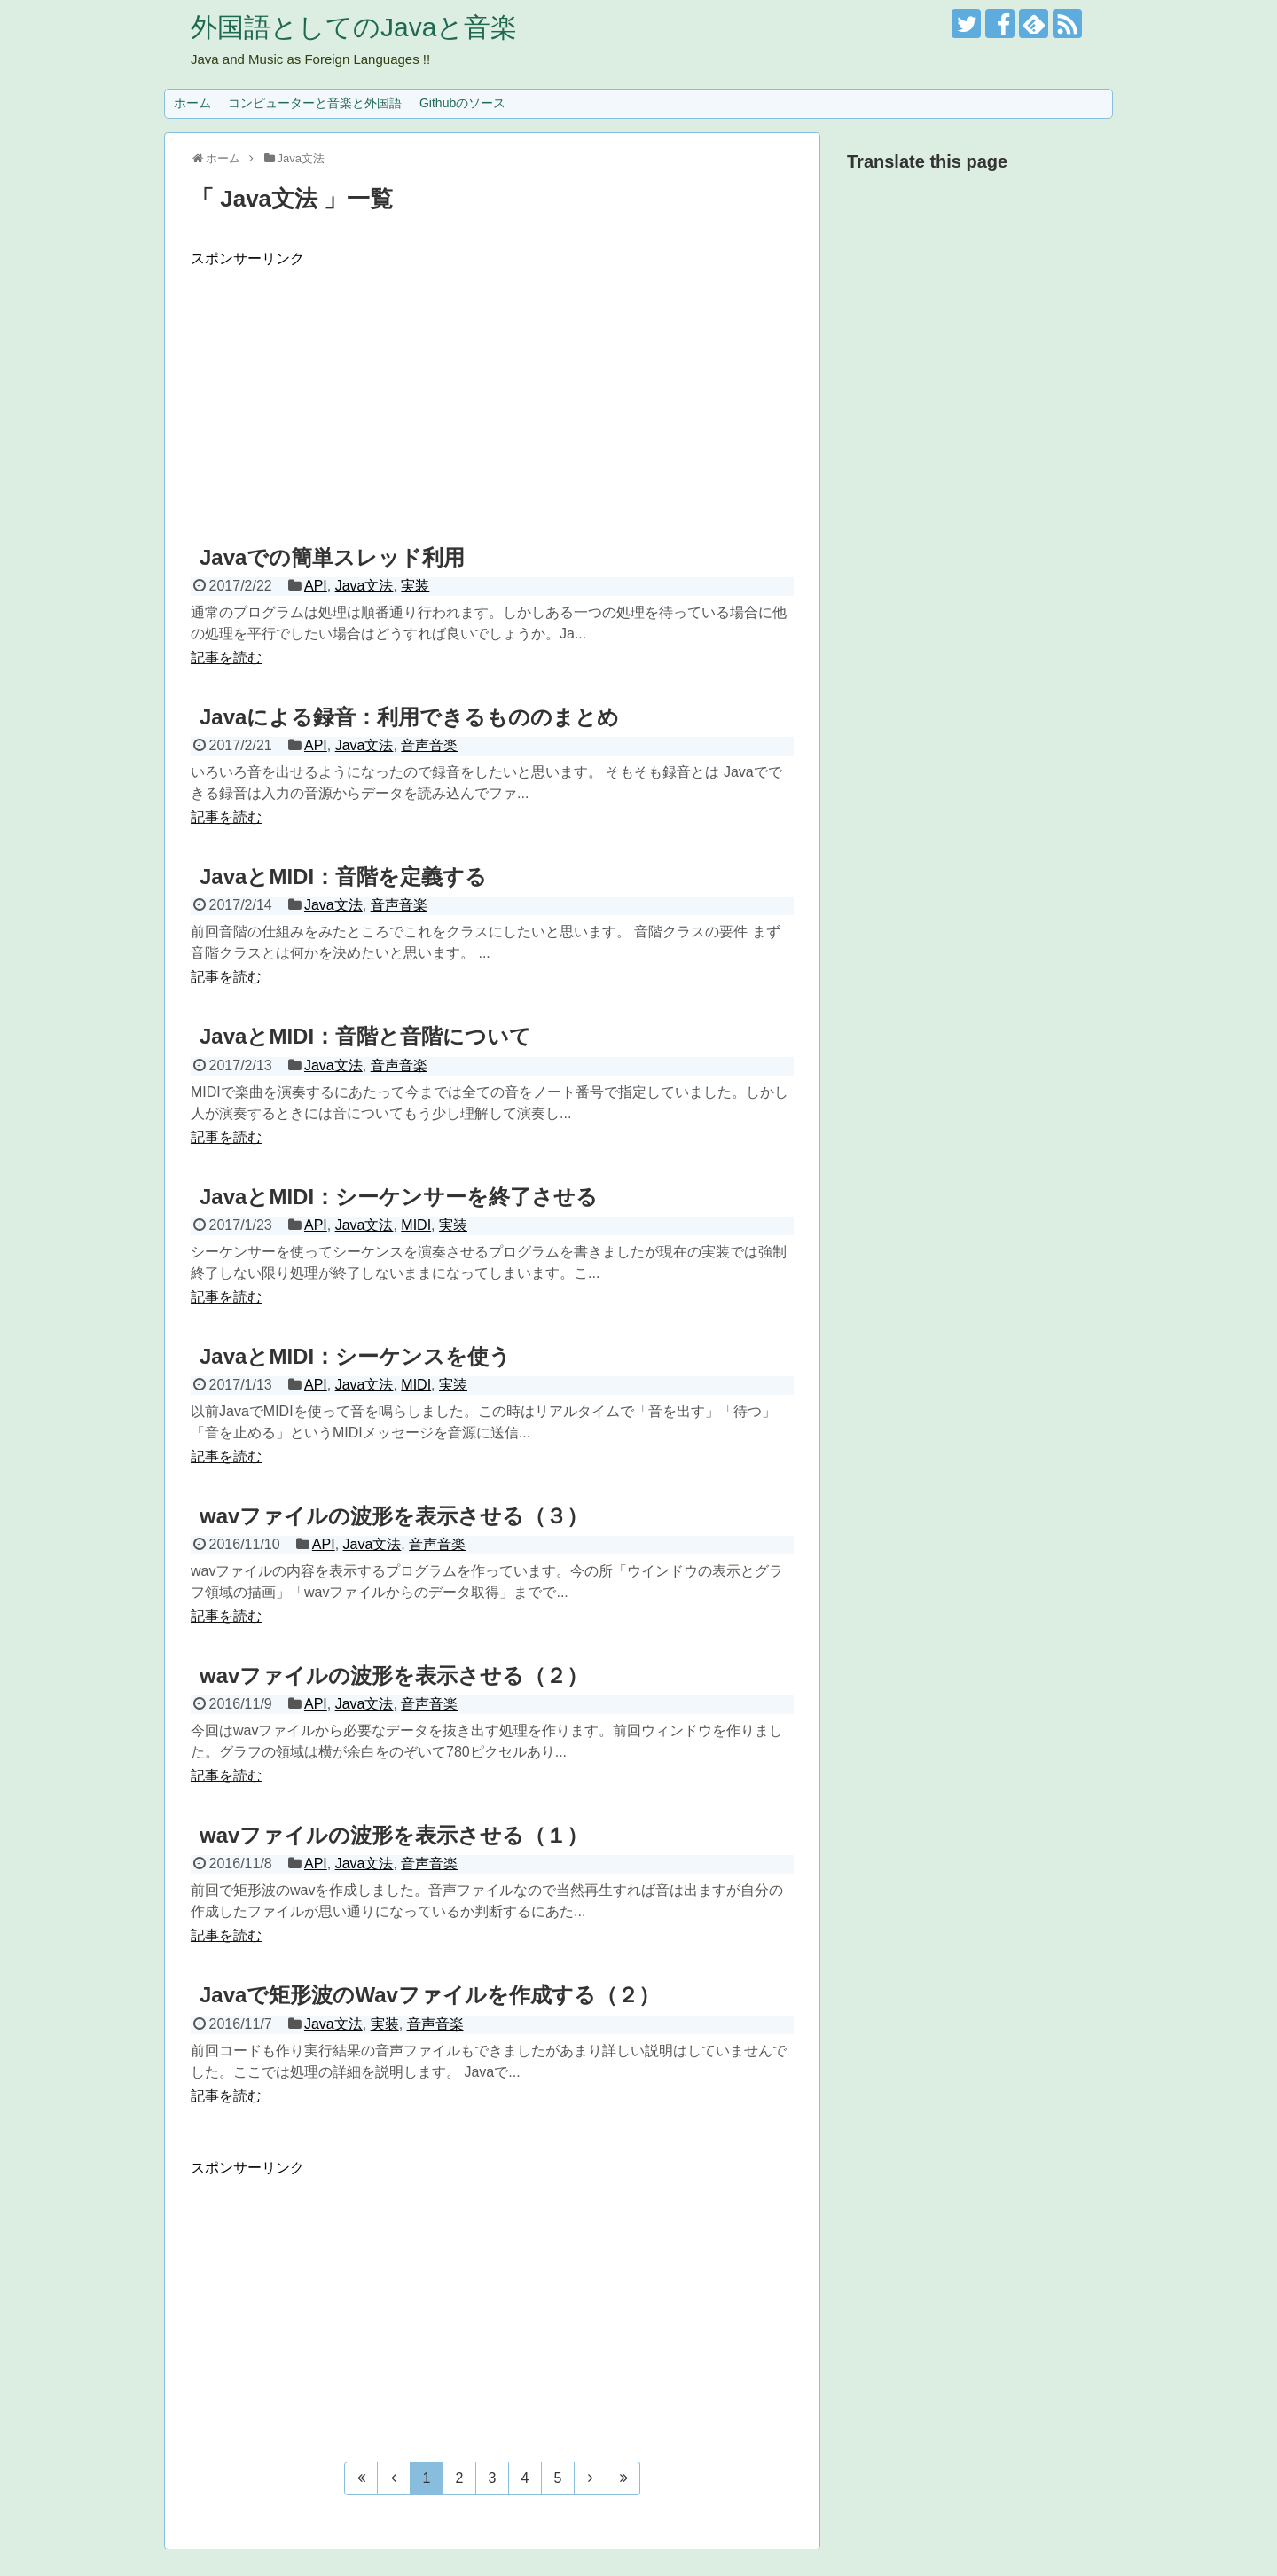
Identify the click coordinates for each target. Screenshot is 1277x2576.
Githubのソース (462, 103)
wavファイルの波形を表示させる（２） (394, 1675)
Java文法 (364, 585)
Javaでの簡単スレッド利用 (332, 557)
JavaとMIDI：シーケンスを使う (355, 1356)
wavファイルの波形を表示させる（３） (394, 1516)
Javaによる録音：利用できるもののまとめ (409, 717)
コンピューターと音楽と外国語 (315, 103)
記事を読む (226, 657)
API (315, 585)
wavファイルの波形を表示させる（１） (394, 1835)
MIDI (416, 1225)
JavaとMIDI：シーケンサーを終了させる (399, 1197)
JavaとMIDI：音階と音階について (365, 1036)
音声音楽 (429, 745)
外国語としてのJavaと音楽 (354, 27)
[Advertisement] (492, 393)
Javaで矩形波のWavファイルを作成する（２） (430, 1995)
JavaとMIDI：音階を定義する (343, 877)
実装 (415, 585)
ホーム (192, 103)
